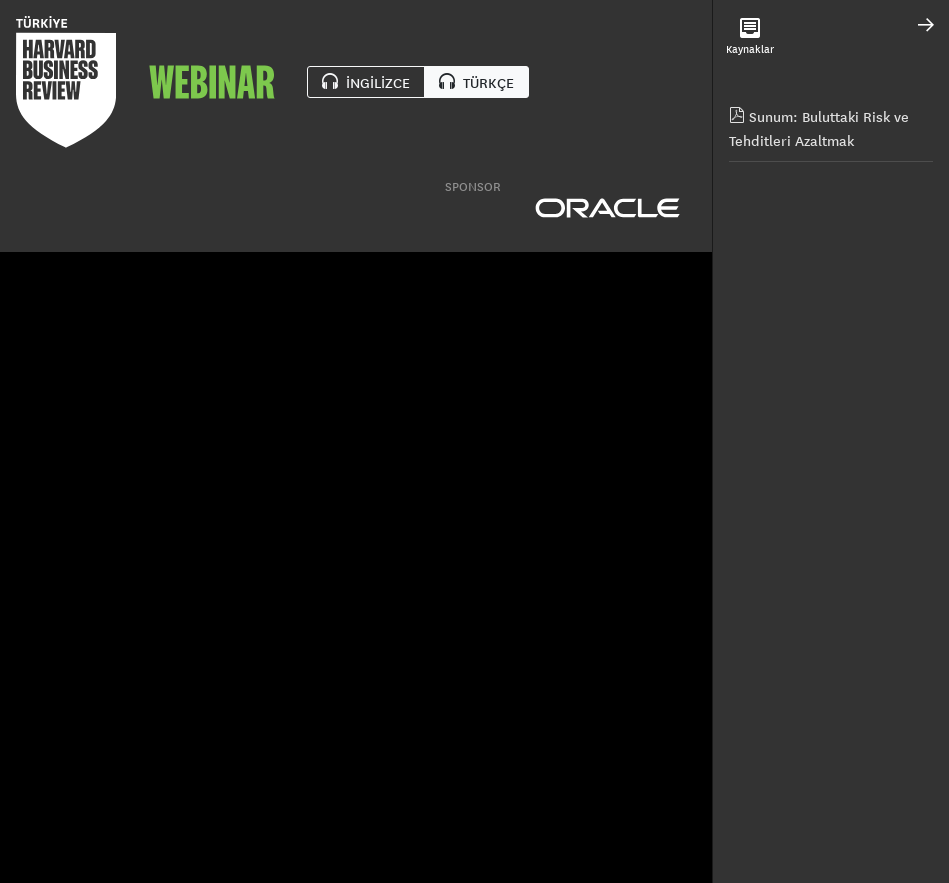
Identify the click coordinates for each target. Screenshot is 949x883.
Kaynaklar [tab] (750, 37)
